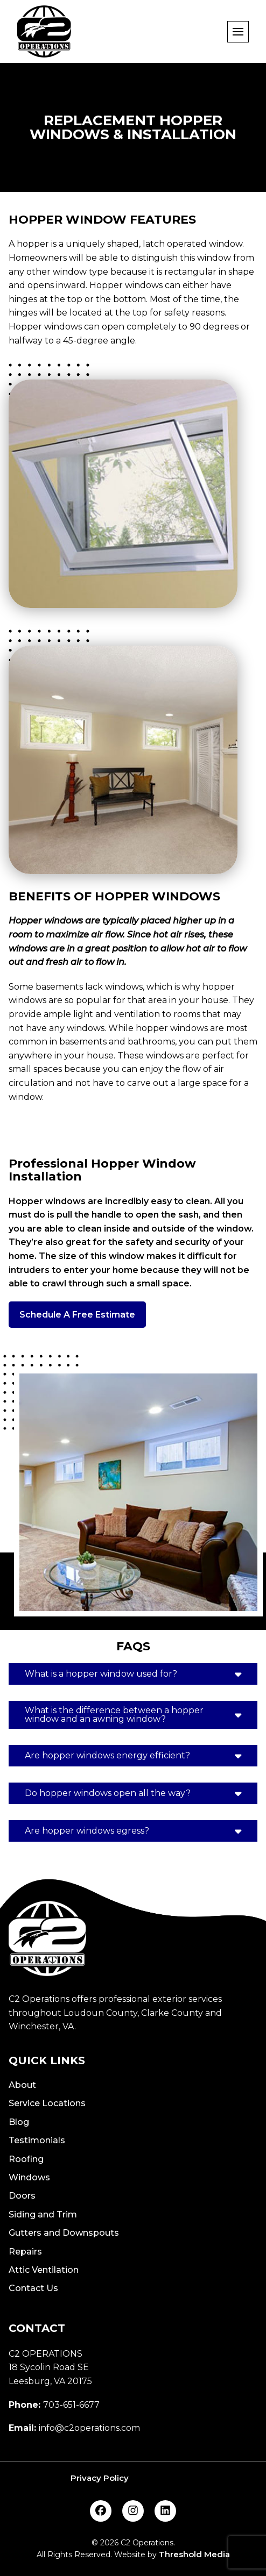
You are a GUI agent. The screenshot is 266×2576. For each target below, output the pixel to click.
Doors (22, 2196)
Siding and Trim (43, 2214)
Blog (19, 2122)
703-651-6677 (71, 2405)
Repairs (25, 2251)
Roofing (26, 2159)
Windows (29, 2177)
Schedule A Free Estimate (77, 1315)
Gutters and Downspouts (64, 2233)
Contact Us (33, 2288)
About (22, 2085)
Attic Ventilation (44, 2270)
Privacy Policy (100, 2478)
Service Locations (47, 2103)
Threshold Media (194, 2554)
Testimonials (37, 2140)
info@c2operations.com (89, 2428)
